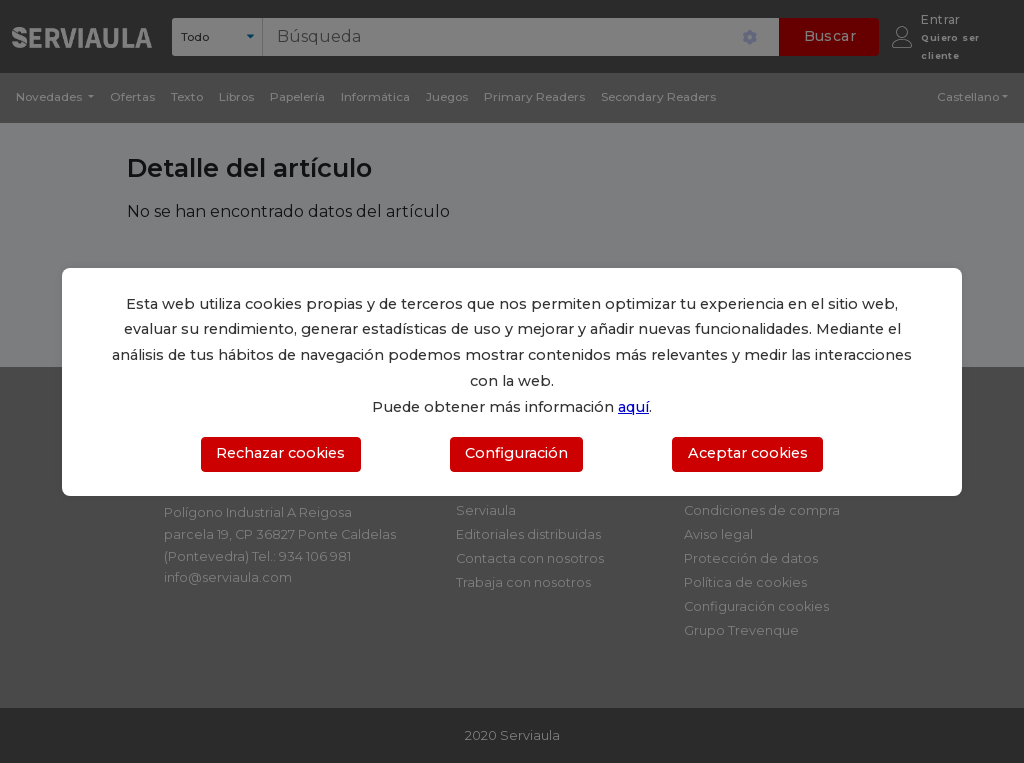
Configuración (516, 453)
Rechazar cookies (280, 453)
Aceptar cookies (748, 453)
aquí (633, 407)
